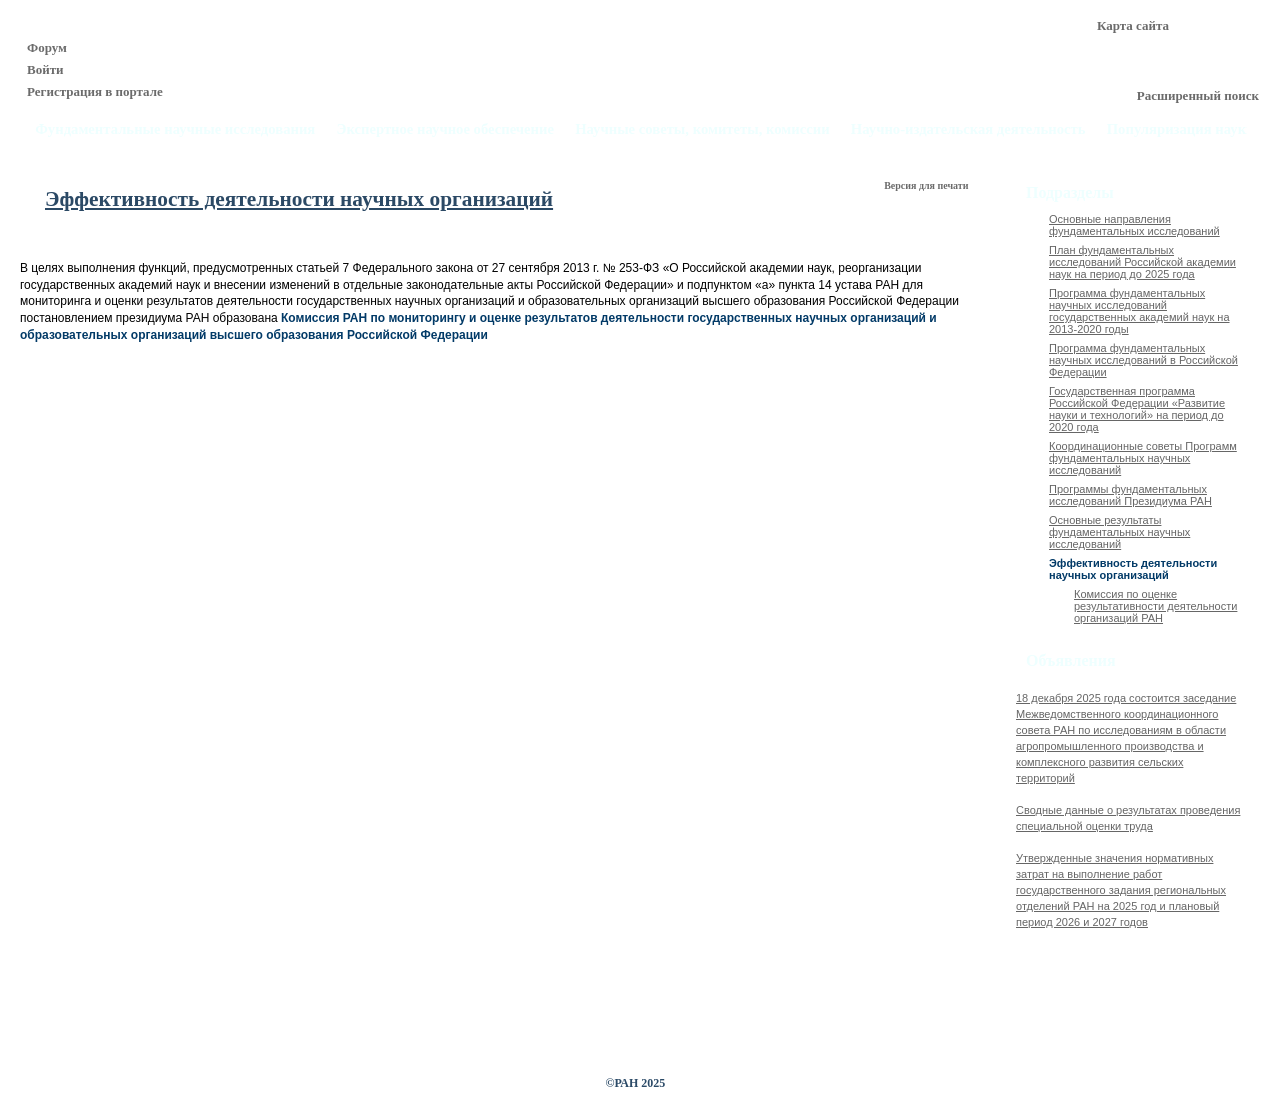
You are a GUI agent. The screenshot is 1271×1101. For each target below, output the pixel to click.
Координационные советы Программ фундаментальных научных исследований (1143, 458)
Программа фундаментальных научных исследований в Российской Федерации (1143, 360)
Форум (47, 47)
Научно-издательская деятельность (968, 129)
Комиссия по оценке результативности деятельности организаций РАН (1155, 606)
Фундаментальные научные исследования (175, 129)
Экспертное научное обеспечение (445, 129)
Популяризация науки (1181, 129)
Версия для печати (927, 185)
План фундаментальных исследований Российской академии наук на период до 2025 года (1142, 262)
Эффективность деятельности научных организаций (1133, 569)
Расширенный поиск (1198, 95)
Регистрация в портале (95, 91)
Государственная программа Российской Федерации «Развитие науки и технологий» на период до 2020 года (1137, 409)
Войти (45, 69)
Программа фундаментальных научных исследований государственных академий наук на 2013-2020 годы (1139, 311)
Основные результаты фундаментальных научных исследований (1119, 532)
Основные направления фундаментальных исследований (1134, 225)
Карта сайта (1133, 25)
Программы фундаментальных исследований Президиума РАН (1130, 495)
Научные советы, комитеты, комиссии (702, 129)
